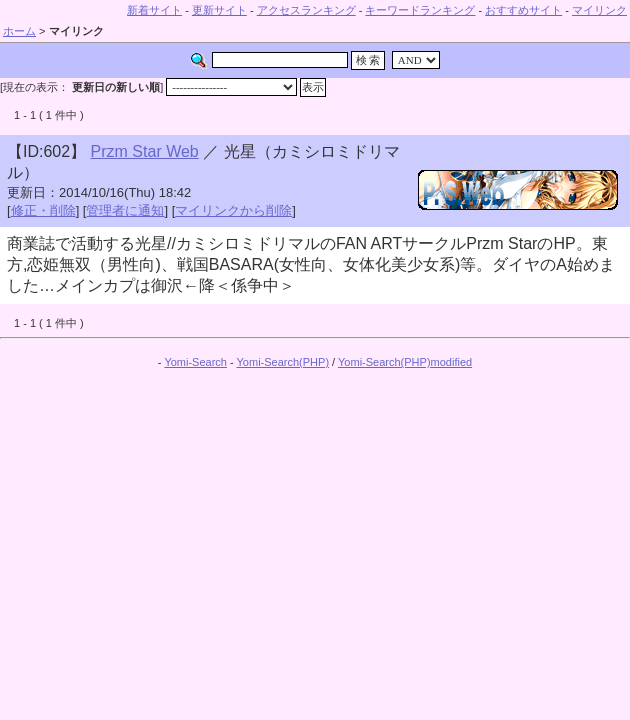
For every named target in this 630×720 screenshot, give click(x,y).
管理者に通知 (125, 210)
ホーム (19, 31)
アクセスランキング (306, 10)
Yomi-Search (195, 362)
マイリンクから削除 (233, 210)
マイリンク (599, 10)
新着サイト (154, 10)
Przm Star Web (145, 151)
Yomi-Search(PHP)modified (405, 362)
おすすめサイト (523, 10)
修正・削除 (43, 210)
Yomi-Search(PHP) (283, 362)
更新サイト (219, 10)
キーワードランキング (420, 10)
